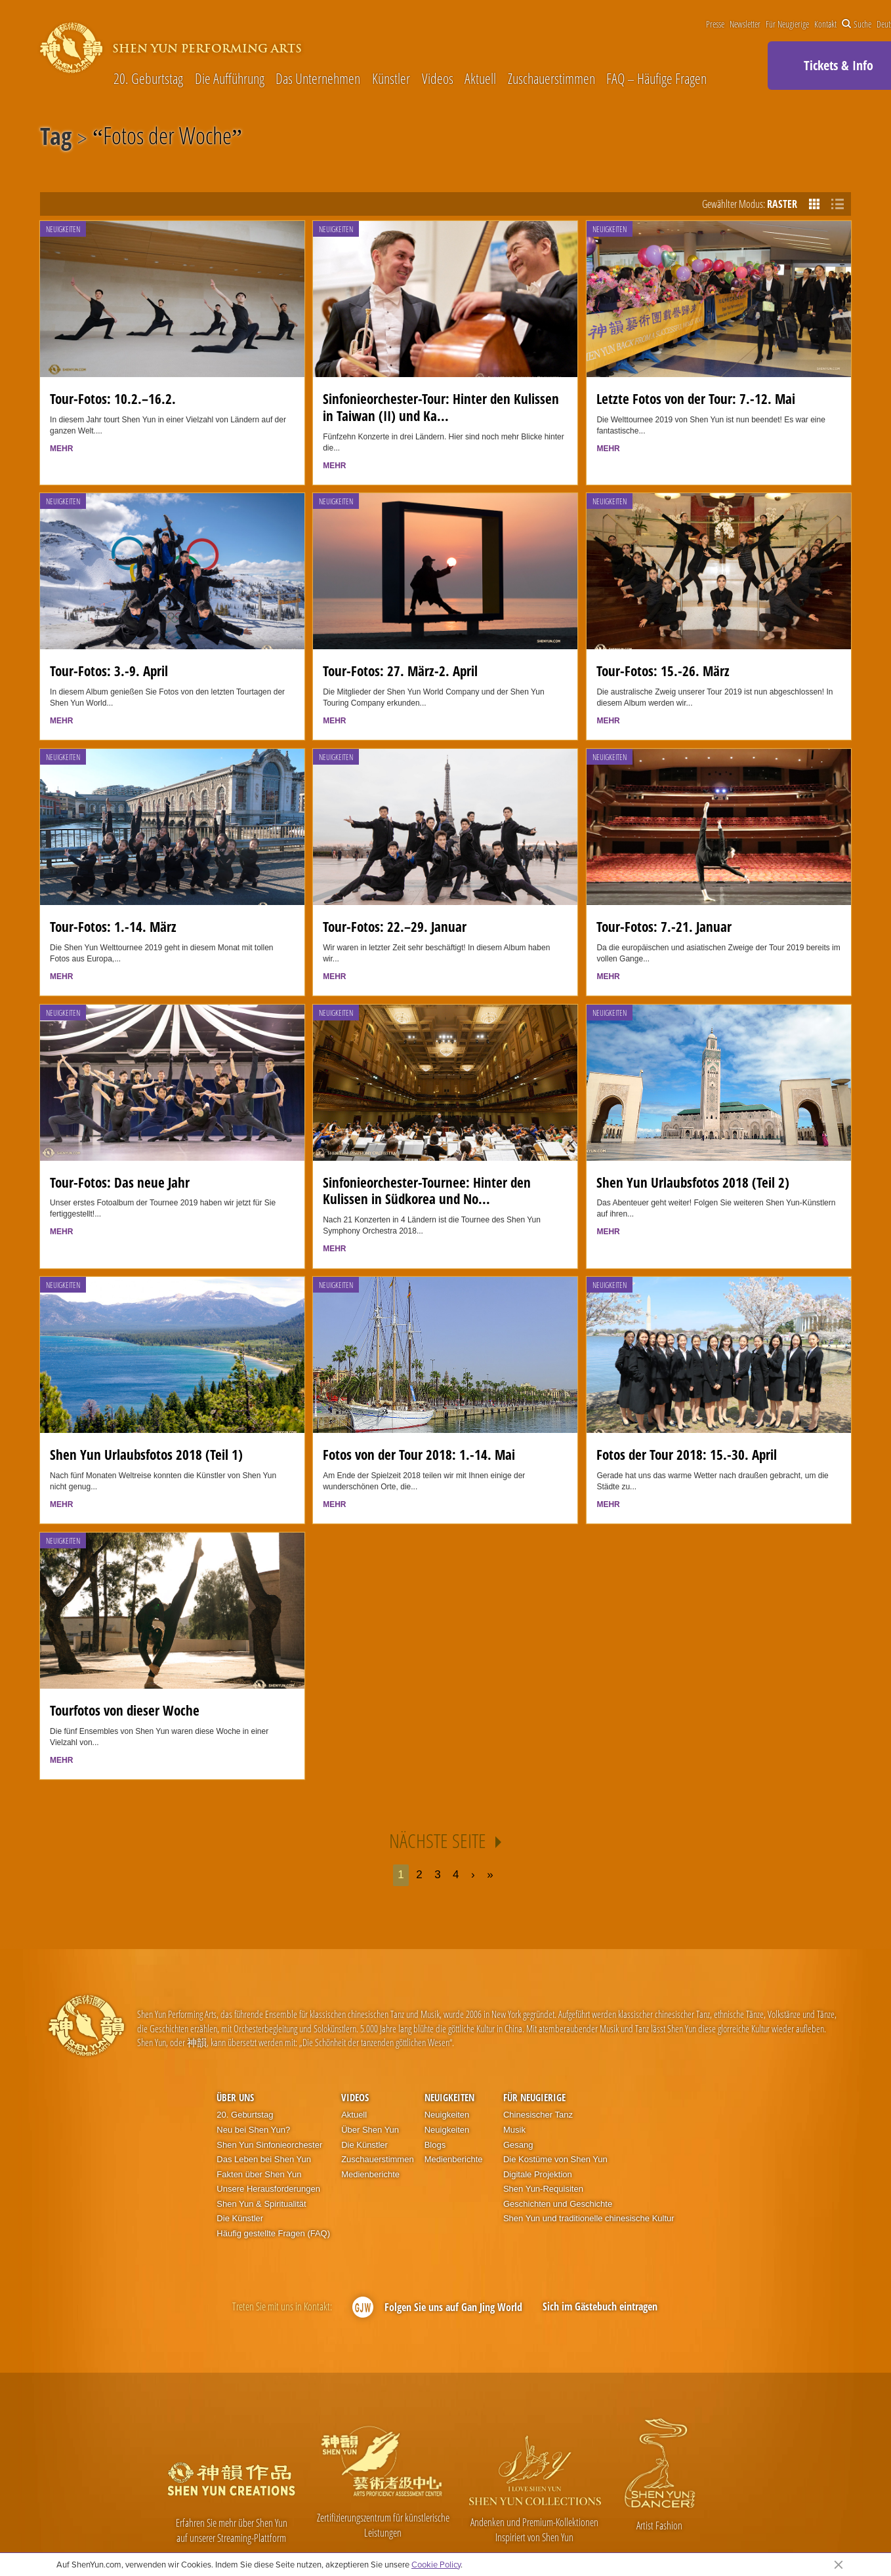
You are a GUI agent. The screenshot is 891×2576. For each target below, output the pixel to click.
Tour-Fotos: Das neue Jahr (120, 1182)
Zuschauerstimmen (551, 78)
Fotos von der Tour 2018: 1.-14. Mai (419, 1454)
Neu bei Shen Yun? (253, 2130)
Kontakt (825, 24)
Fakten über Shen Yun (259, 2174)
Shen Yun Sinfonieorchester (269, 2145)
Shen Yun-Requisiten (543, 2189)
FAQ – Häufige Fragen (656, 78)
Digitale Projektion (537, 2174)
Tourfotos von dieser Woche (124, 1710)
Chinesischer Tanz (538, 2115)
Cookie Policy (436, 2564)
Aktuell (480, 78)
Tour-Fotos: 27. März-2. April (400, 671)
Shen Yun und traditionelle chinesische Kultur (588, 2218)
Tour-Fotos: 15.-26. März (663, 671)
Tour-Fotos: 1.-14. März (113, 926)
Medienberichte (370, 2174)
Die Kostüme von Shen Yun (555, 2159)
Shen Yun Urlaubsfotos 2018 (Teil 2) (692, 1182)
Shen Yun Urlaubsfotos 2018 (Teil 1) (146, 1454)
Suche (856, 24)
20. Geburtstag (148, 78)
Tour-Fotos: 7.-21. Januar (664, 926)
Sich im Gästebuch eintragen (600, 2306)
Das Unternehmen (318, 78)
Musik (514, 2130)
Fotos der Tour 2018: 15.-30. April (686, 1454)
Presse (715, 24)
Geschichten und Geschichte (557, 2204)
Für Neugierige (787, 24)
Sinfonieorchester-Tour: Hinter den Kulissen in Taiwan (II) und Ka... (441, 407)
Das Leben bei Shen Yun (264, 2159)
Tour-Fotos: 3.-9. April (109, 671)
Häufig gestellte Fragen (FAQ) (273, 2233)
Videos (437, 78)
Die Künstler (240, 2218)
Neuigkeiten (63, 229)
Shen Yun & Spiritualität (261, 2204)
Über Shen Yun (370, 2130)
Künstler (391, 78)
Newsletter (745, 24)
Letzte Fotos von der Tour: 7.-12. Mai (695, 399)
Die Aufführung (229, 78)
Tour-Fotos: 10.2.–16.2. (113, 399)
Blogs (435, 2145)
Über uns (235, 2097)
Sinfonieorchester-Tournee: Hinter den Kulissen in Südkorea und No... (427, 1191)
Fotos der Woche (167, 138)
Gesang (518, 2145)
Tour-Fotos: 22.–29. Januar (394, 926)
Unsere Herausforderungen (268, 2189)
